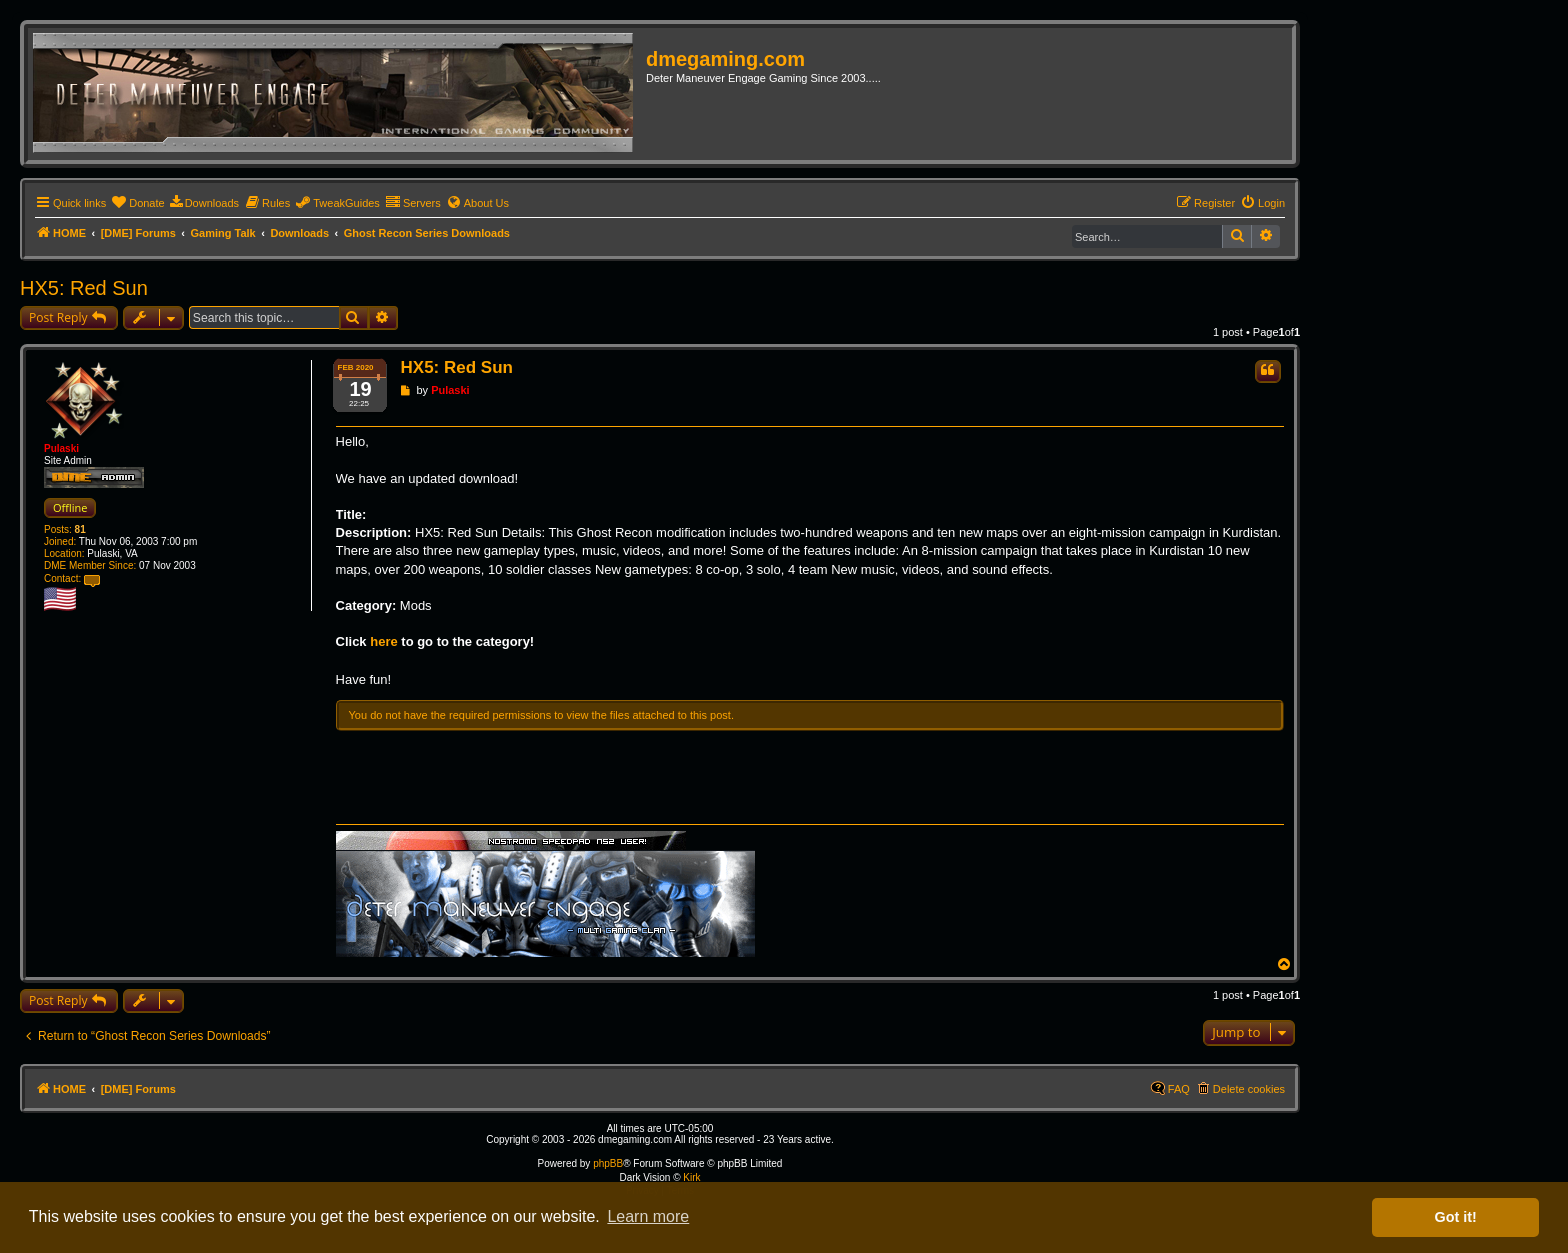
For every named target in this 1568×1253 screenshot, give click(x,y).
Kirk (691, 1177)
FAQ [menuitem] (1179, 1089)
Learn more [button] (648, 1216)
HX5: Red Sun (84, 288)
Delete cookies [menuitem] (1249, 1089)
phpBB (608, 1163)
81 (80, 529)
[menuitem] (137, 203)
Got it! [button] (1456, 1217)
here (383, 641)
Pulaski (61, 448)
